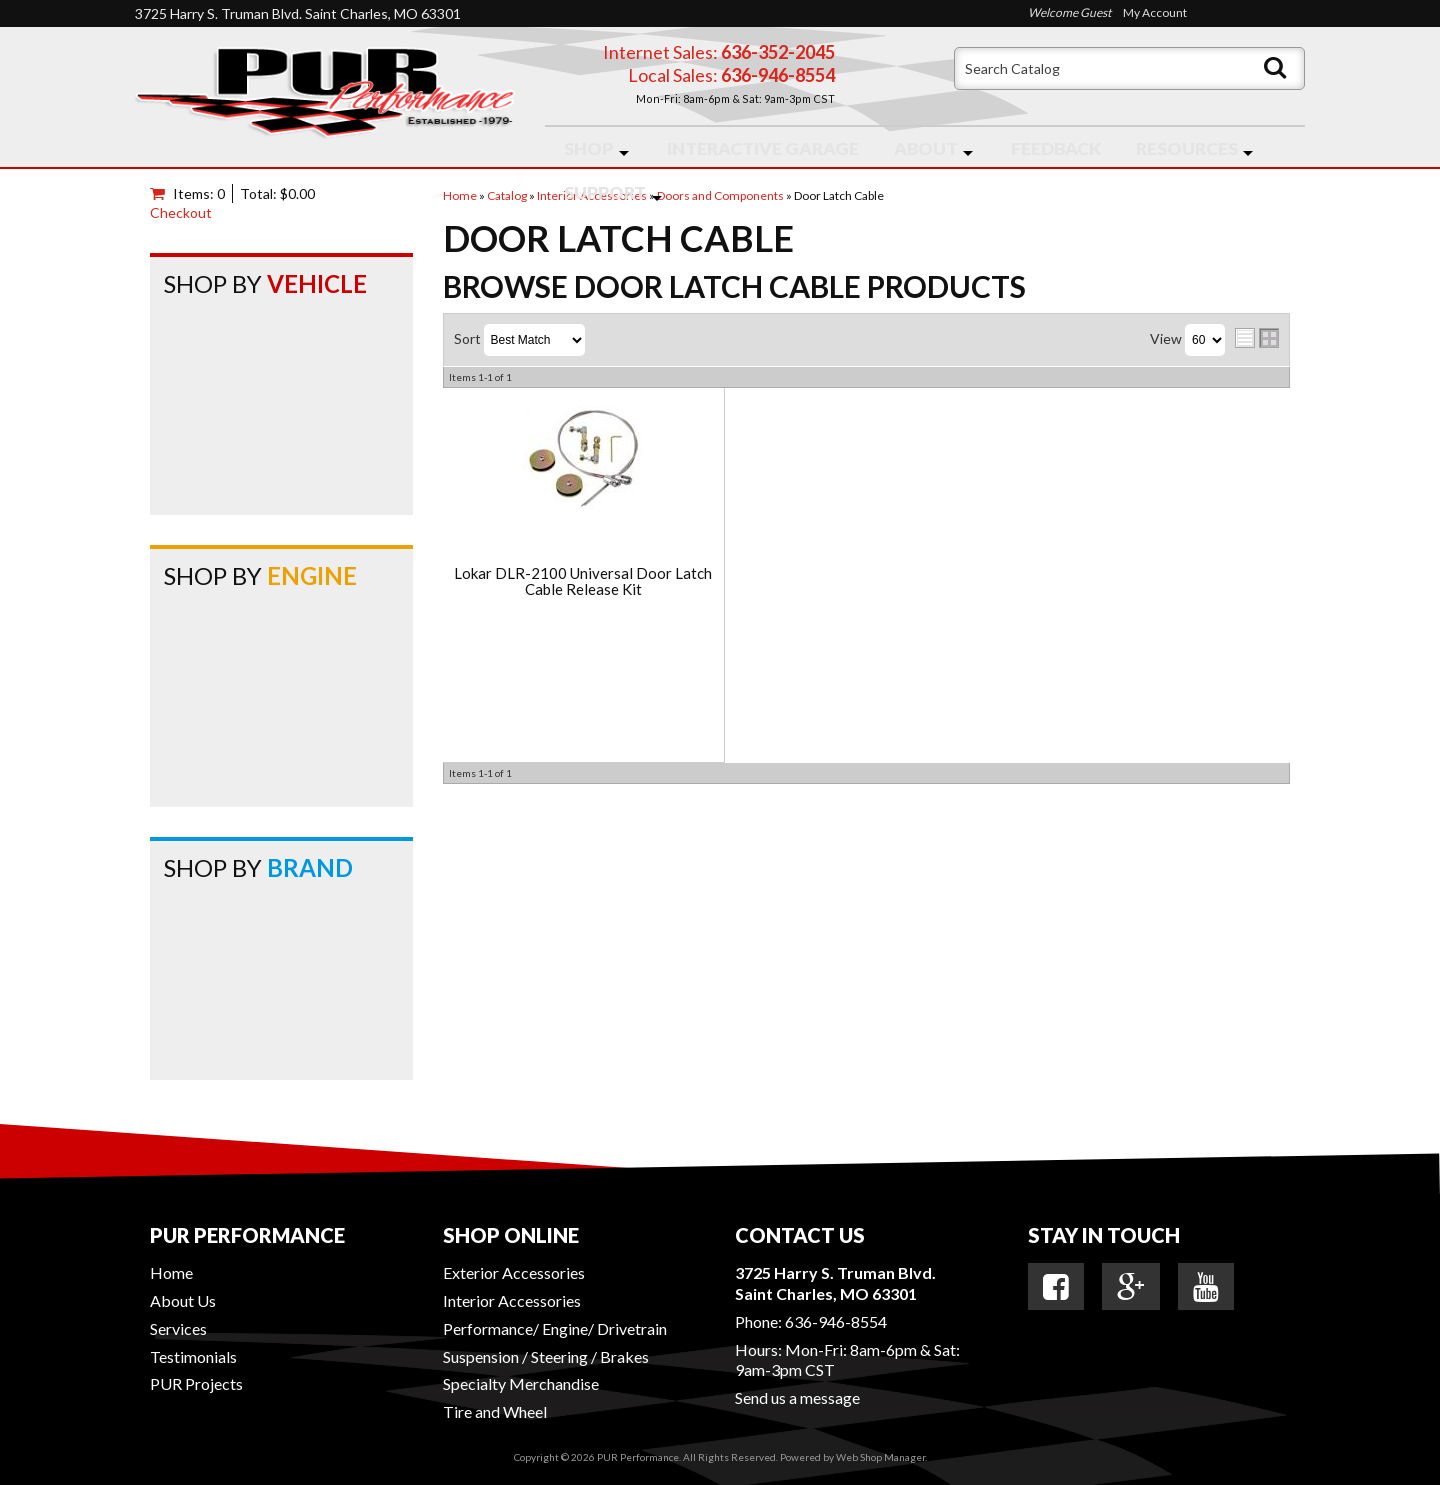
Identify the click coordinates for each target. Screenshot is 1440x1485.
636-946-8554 (836, 1321)
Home (171, 1272)
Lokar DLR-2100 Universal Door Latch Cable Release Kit (583, 581)
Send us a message (797, 1397)
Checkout (181, 212)
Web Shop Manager (880, 1457)
